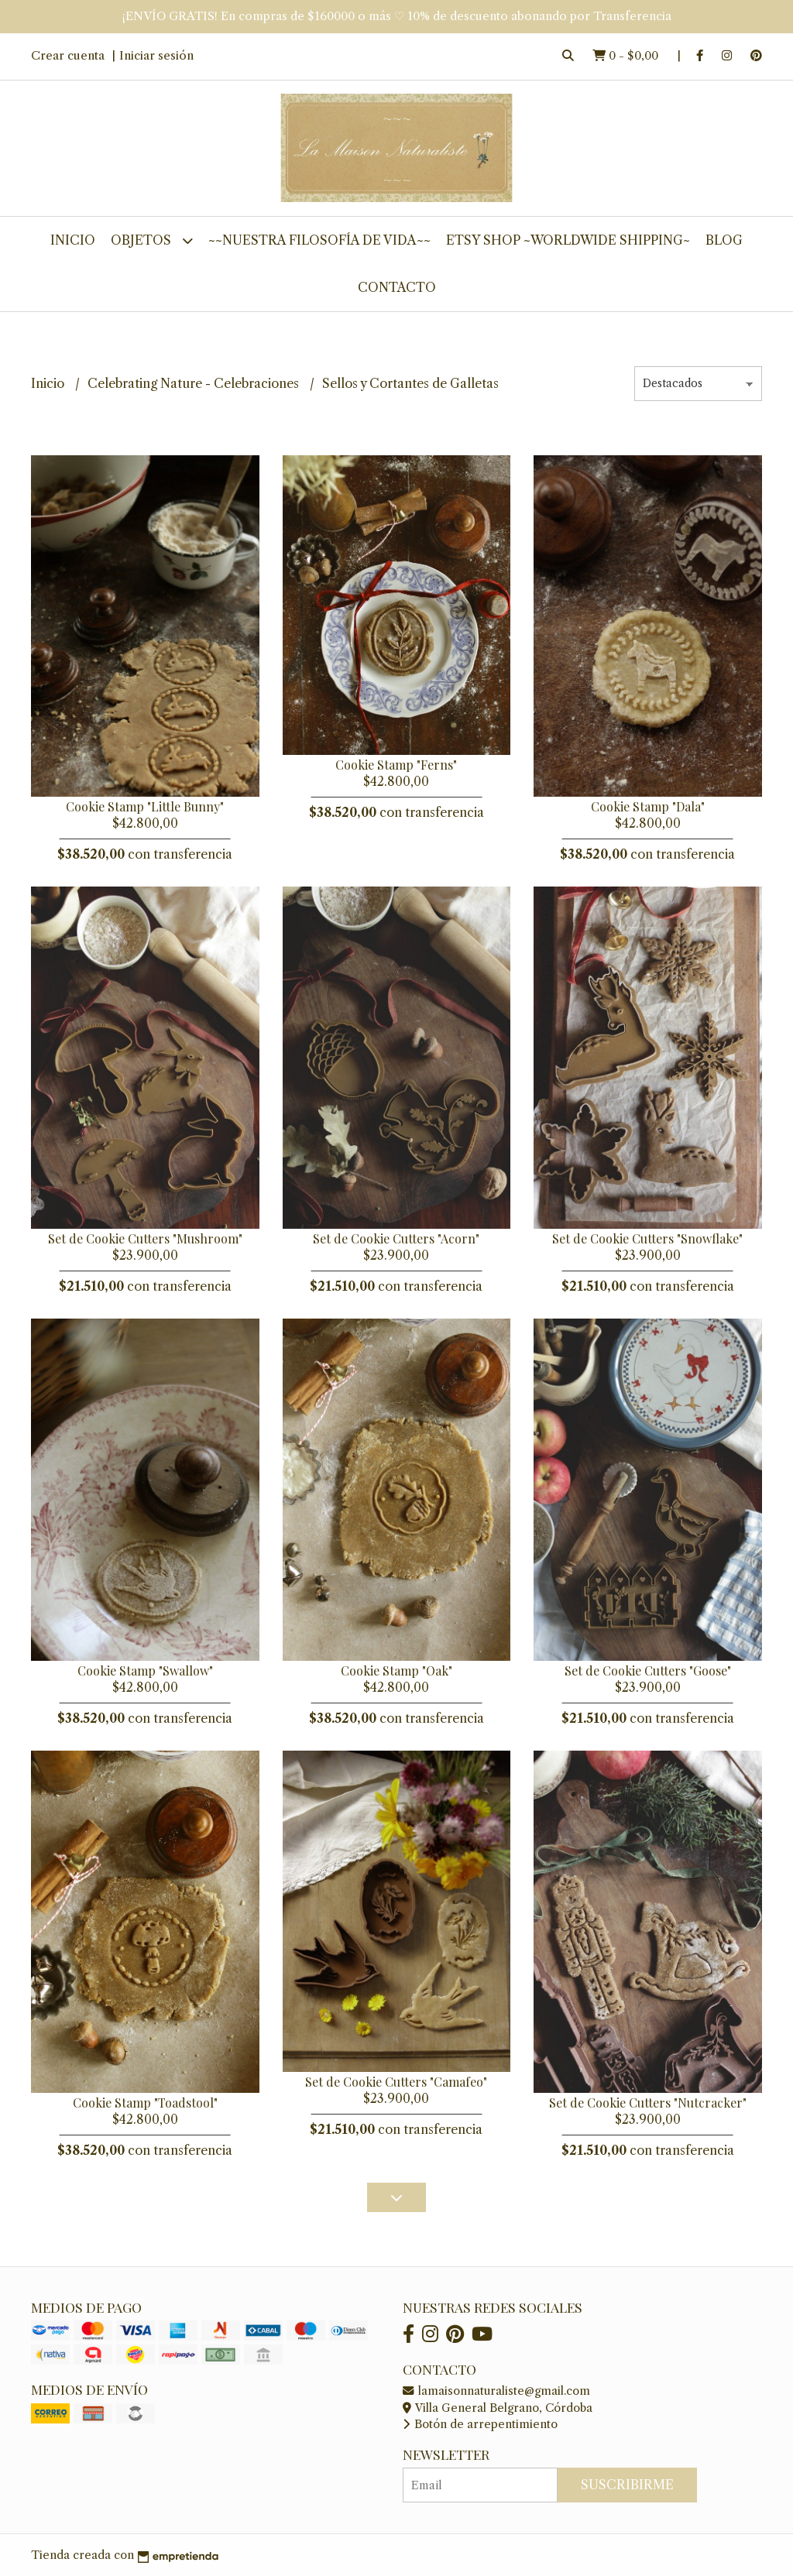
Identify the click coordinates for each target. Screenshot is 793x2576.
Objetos (152, 240)
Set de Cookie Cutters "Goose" (648, 1670)
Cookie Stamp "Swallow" (145, 1670)
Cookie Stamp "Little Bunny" (145, 806)
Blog (724, 240)
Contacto (397, 287)
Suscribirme (627, 2484)
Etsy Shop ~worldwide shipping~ (568, 240)
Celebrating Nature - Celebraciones (195, 383)
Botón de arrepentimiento (480, 2424)
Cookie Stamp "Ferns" (396, 764)
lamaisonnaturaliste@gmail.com (496, 2391)
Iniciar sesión (156, 55)
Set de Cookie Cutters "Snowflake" (647, 1238)
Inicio (72, 240)
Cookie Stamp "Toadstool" (145, 2102)
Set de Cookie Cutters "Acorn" (396, 1238)
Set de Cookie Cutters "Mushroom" (145, 1238)
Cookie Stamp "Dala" (648, 806)
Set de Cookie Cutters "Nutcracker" (648, 2102)
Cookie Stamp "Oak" (396, 1670)
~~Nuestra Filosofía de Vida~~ (319, 240)
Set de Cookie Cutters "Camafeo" (396, 2081)
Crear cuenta (68, 55)
